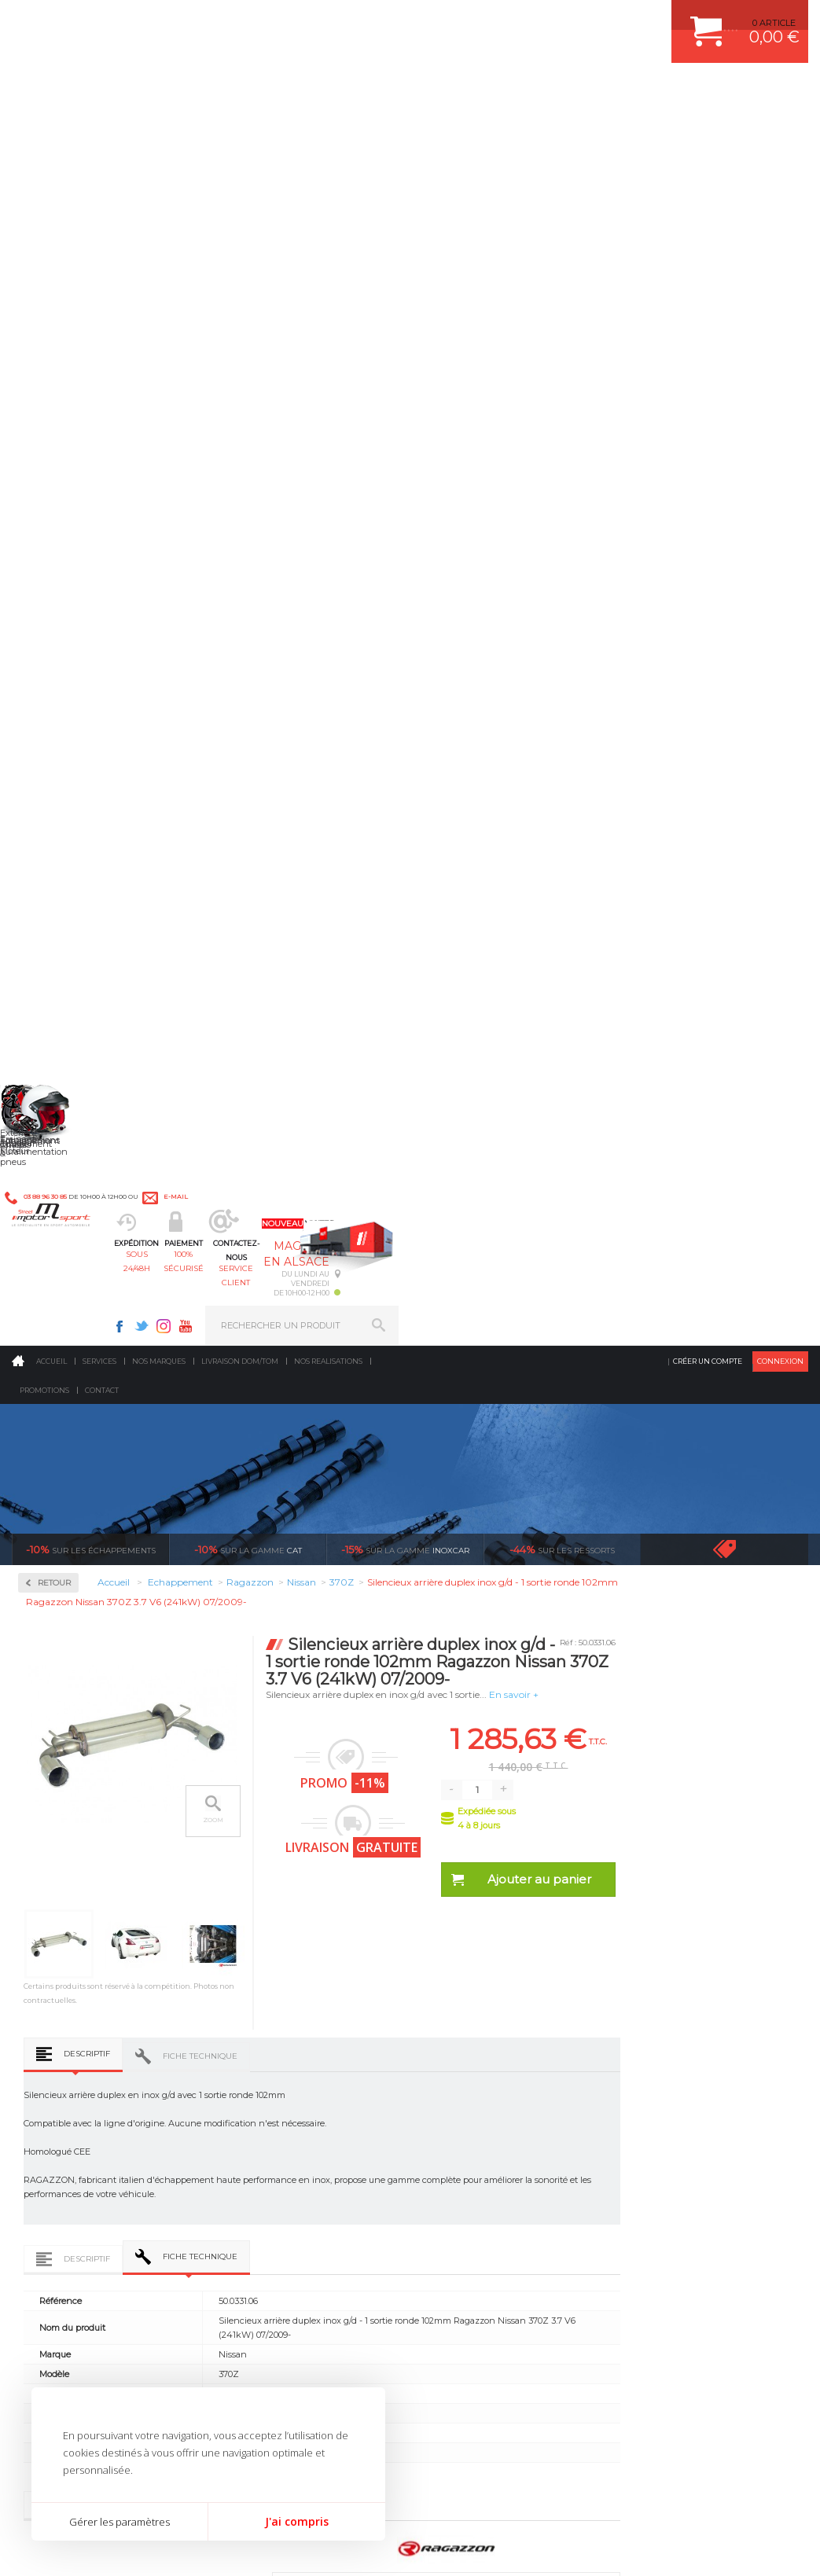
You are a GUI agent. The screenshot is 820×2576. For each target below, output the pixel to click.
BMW (53, 786)
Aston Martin (68, 748)
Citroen (56, 842)
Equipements (265, 2193)
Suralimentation (275, 2036)
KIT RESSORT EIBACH (484, 2135)
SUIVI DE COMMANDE (673, 2095)
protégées (715, 1869)
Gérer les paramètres (119, 2522)
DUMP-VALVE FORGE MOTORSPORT (516, 2154)
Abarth (55, 710)
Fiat (49, 899)
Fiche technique (364, 856)
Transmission (266, 2076)
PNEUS (453, 2115)
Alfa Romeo (65, 729)
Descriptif (251, 854)
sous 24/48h (254, 91)
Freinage (255, 2115)
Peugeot (58, 1182)
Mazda (54, 1069)
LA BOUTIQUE (42, 2172)
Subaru (56, 1314)
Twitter (551, 20)
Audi (51, 767)
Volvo (52, 1408)
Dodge (54, 861)
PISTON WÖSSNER (478, 2056)
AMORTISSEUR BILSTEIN (491, 2017)
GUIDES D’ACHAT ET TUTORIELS (696, 2174)
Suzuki (55, 1333)
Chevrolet (60, 804)
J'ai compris (297, 2521)
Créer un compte (707, 129)
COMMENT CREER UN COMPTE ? (697, 2036)
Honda (55, 937)
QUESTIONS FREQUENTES (683, 2154)
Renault (57, 1220)
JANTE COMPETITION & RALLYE (505, 2174)
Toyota (54, 1352)
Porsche (58, 1201)
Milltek (55, 615)
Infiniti (55, 974)
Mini (50, 1106)
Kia (47, 1012)
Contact (102, 158)
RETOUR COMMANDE (673, 2115)
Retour (218, 351)
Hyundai (59, 955)
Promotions (44, 158)
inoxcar (405, 317)
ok (373, 2307)
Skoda (54, 1276)
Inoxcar (58, 565)
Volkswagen (66, 1389)
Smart (53, 1295)
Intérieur (257, 2174)
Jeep (50, 993)
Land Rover (64, 1050)
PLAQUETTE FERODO (483, 2036)
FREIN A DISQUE (473, 2193)
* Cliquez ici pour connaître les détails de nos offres (521, 2316)
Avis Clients (742, 2499)
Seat (50, 1257)
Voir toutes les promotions (738, 317)
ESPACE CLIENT (660, 2017)
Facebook (529, 20)
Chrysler (58, 823)
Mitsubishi (62, 1125)
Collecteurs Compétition (71, 507)
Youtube (595, 20)
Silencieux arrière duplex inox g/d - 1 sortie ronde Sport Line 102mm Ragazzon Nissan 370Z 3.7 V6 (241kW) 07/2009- (404, 1699)
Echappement (267, 2056)
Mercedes (60, 1087)
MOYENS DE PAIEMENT (677, 2076)
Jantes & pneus (270, 2135)
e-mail (344, 21)
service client (451, 91)
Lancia (54, 1031)
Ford (50, 918)
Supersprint (69, 1452)
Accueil (51, 129)
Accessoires (69, 450)
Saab (51, 1238)
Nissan (55, 1144)
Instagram (573, 20)
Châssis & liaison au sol (291, 2095)
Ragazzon (64, 665)
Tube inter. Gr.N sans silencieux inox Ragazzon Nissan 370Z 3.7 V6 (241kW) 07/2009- (252, 1699)
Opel (50, 1163)
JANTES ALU (465, 2095)
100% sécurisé (352, 91)
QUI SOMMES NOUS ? (58, 2153)
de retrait (516, 1869)
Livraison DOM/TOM (239, 129)
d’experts (317, 1869)
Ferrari (54, 880)
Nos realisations (328, 129)
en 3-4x (118, 1869)
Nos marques (159, 129)
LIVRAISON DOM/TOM (673, 2135)
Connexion (780, 129)
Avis (463, 1368)
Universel (60, 1370)
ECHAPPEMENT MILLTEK (491, 2076)
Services (99, 129)
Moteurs (255, 2017)
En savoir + (677, 463)
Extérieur (257, 2154)
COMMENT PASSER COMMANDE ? (699, 2056)
